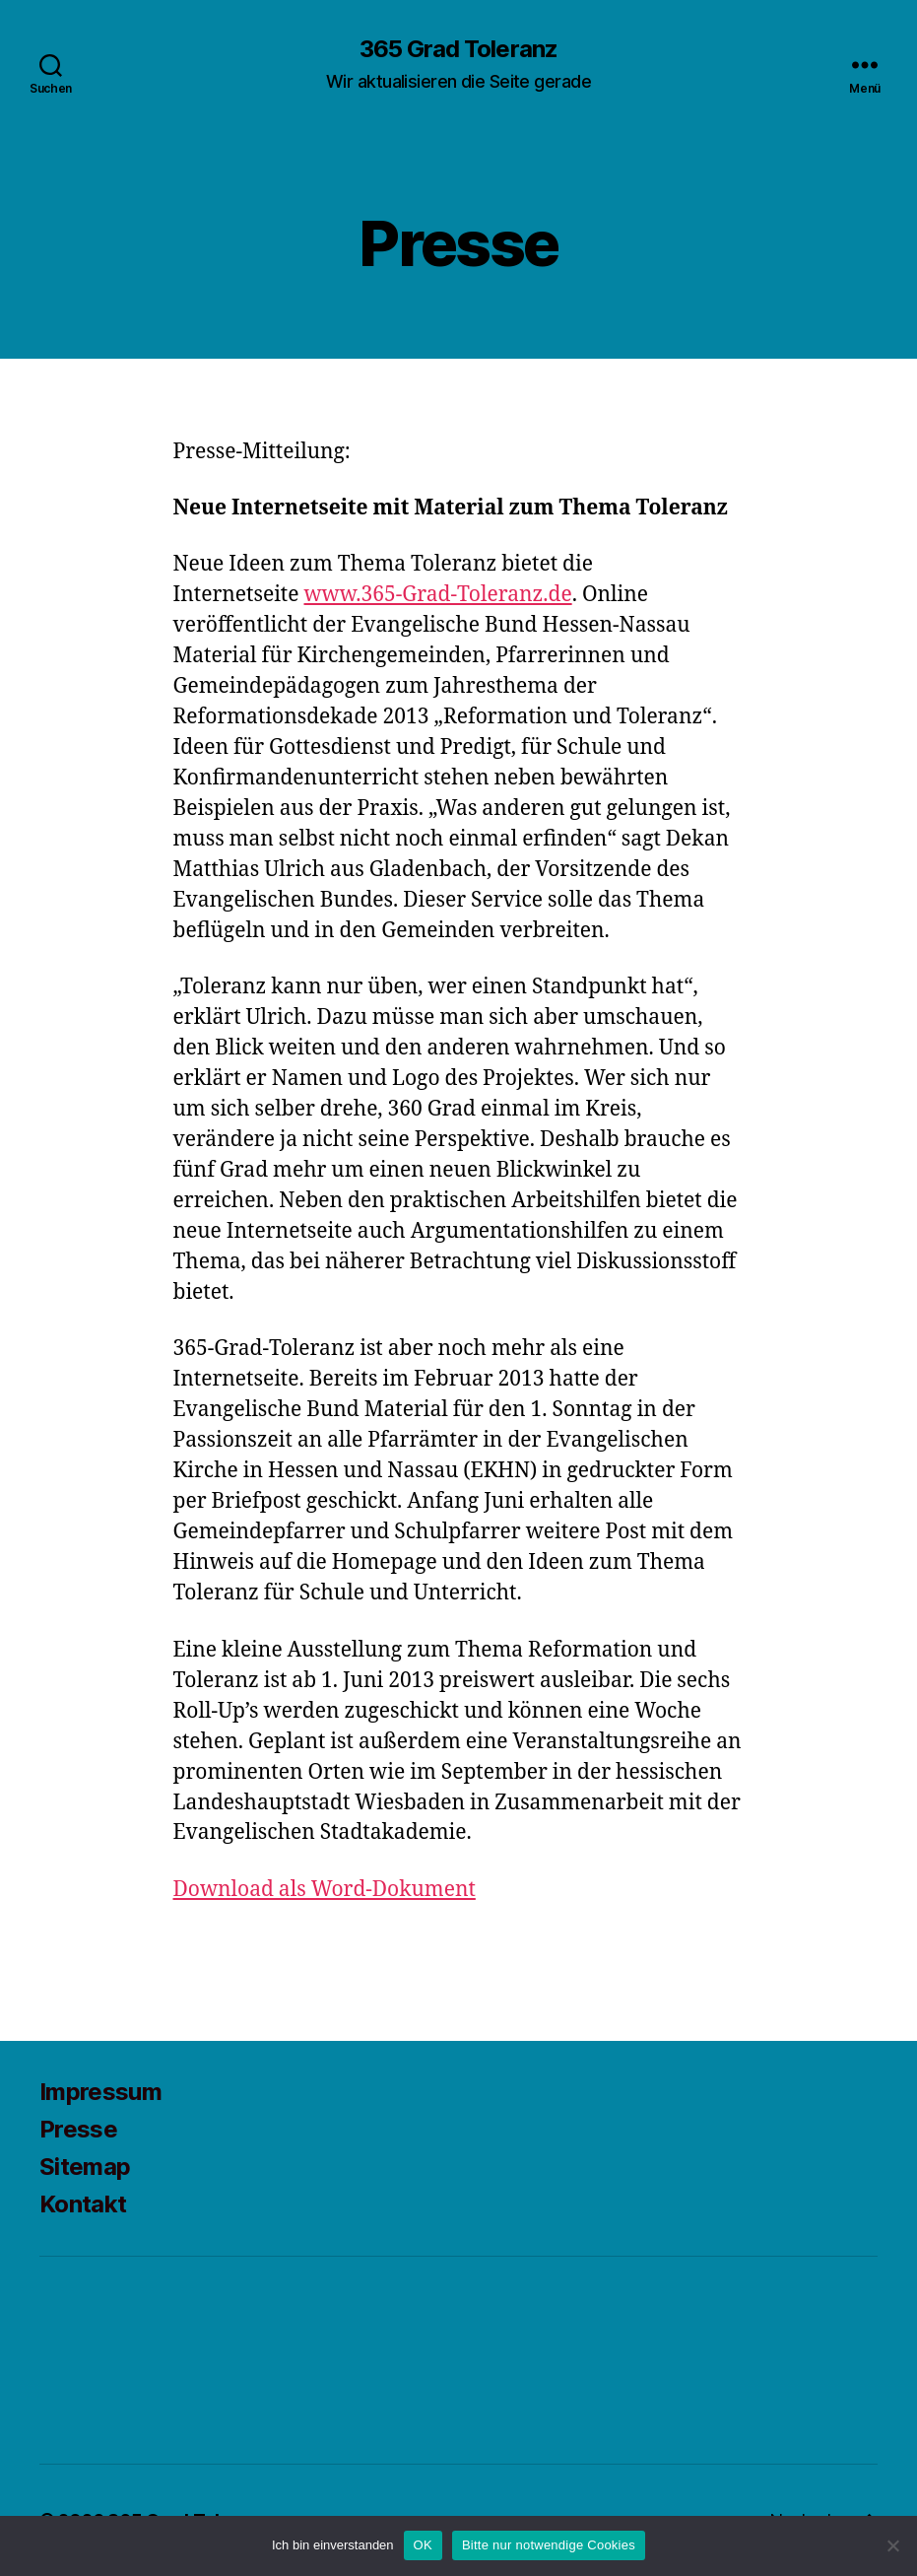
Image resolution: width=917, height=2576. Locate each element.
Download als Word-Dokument (324, 1889)
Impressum (100, 2091)
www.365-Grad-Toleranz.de (438, 594)
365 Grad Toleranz (458, 49)
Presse (78, 2129)
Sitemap (84, 2166)
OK (423, 2545)
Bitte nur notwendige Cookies (548, 2545)
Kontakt (82, 2204)
